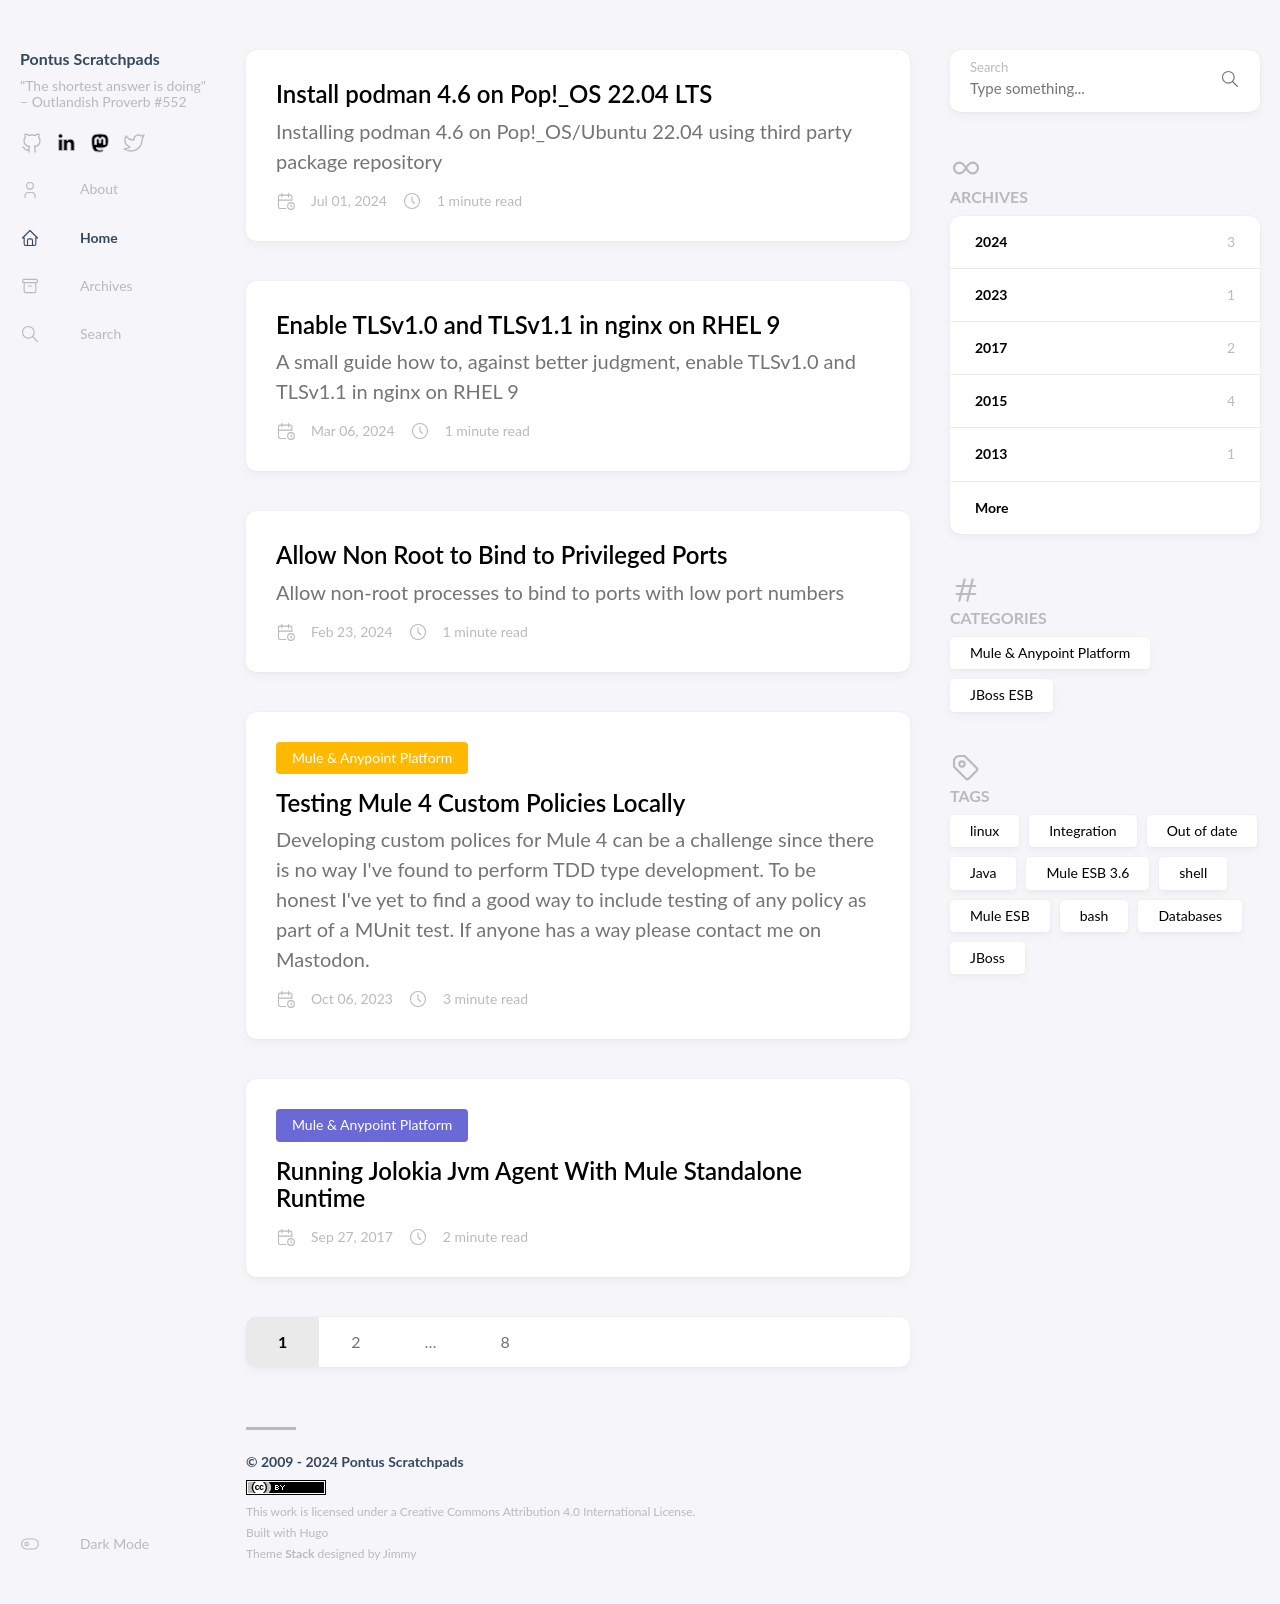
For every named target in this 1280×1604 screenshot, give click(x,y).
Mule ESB (1000, 915)
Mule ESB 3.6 (1087, 872)
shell (1193, 872)
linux (984, 830)
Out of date (1202, 830)
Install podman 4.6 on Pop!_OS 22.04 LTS (494, 93)
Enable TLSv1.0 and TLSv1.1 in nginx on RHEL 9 (528, 324)
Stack (299, 1553)
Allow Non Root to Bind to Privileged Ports (502, 554)
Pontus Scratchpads (90, 58)
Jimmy (400, 1553)
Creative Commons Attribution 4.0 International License (546, 1511)
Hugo (314, 1532)
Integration (1082, 830)
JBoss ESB (1001, 694)
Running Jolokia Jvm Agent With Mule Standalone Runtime (539, 1184)
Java (983, 872)
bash (1094, 915)
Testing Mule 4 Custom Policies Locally (480, 802)
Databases (1190, 915)
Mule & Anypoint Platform (1050, 652)
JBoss (987, 957)
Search (989, 67)
